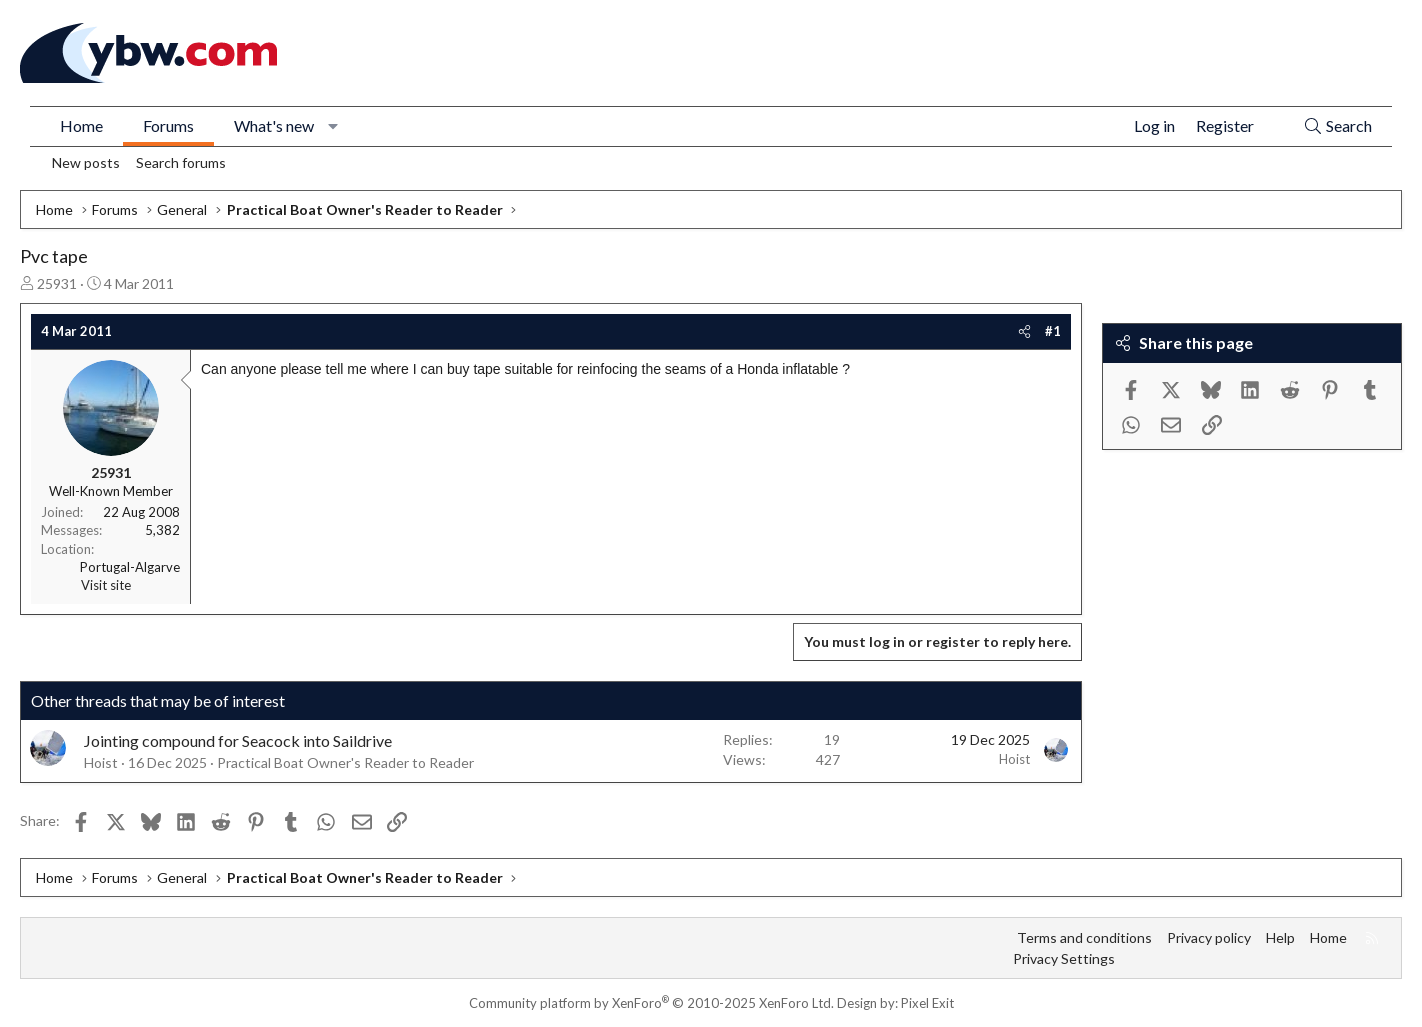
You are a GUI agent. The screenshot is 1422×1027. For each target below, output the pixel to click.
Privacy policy (1209, 937)
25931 (57, 283)
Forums (168, 125)
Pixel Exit (927, 1003)
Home (81, 125)
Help (1280, 937)
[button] (333, 126)
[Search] (1337, 126)
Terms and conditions (1084, 937)
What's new (274, 125)
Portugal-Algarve (130, 567)
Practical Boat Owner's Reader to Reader (345, 762)
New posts (86, 162)
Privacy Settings (1064, 958)
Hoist (101, 762)
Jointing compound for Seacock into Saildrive (238, 740)
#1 (1053, 331)
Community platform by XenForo (651, 1003)
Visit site (106, 585)
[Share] (1024, 331)
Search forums (181, 162)
